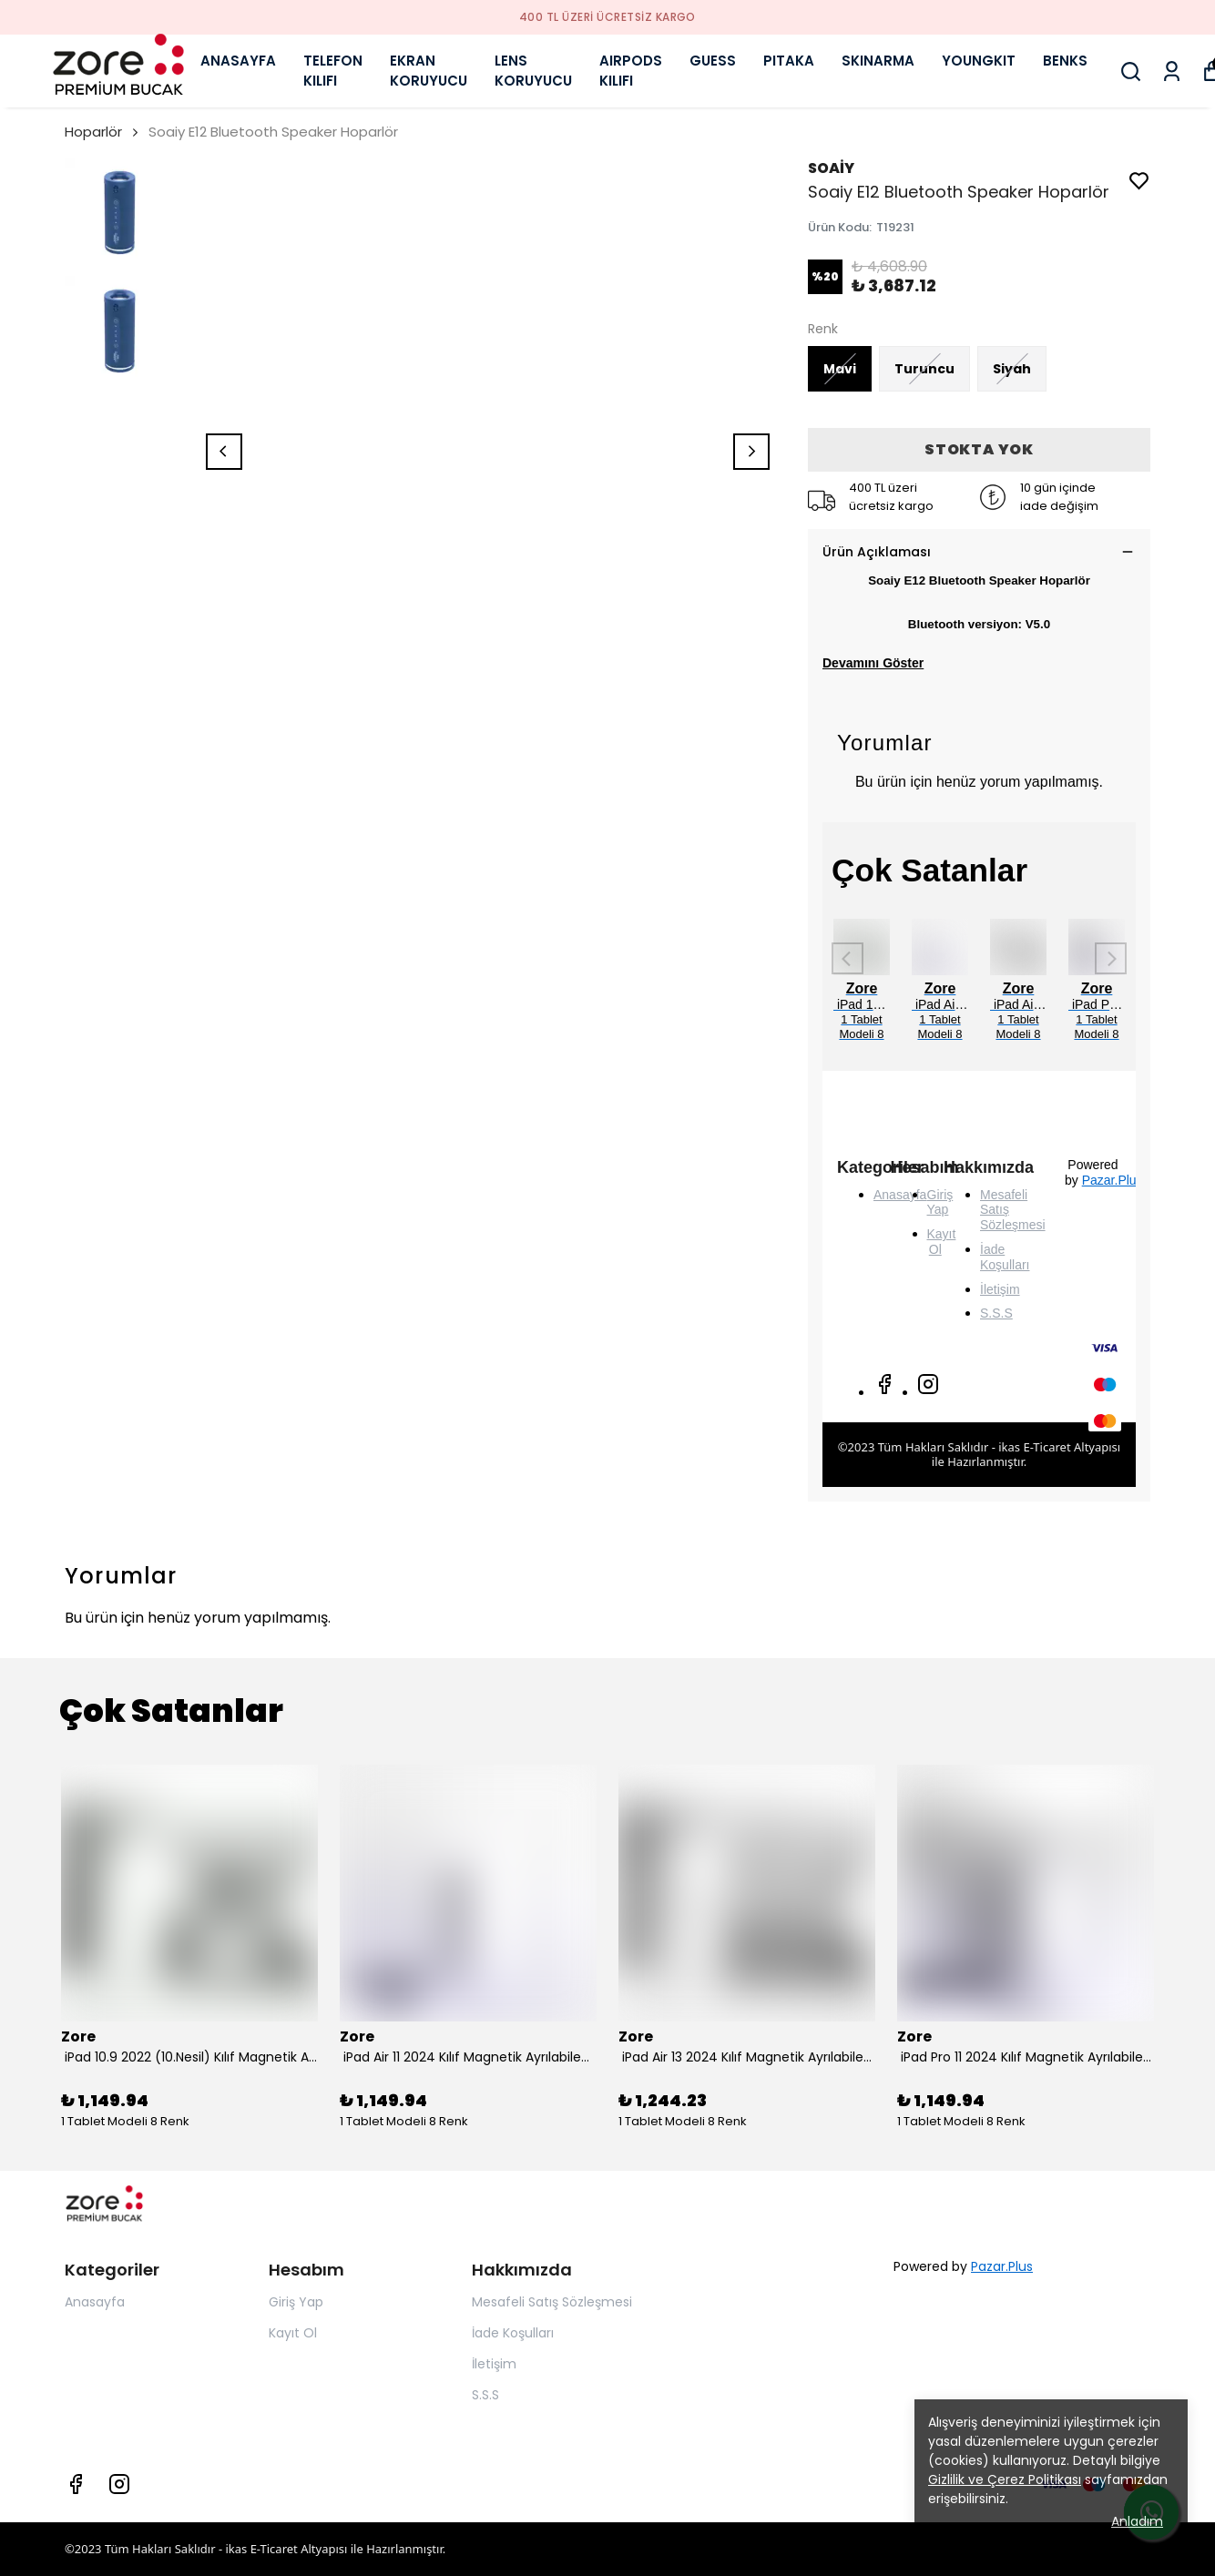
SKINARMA (878, 60)
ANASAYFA (238, 60)
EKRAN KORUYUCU (428, 71)
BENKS (1065, 60)
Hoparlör (93, 131)
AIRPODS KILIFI (630, 71)
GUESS (712, 60)
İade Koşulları (1004, 1257)
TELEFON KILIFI (332, 71)
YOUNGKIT (979, 60)
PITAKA (788, 60)
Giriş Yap (940, 1202)
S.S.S (996, 1313)
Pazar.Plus (1112, 1180)
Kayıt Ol (941, 1242)
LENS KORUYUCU (533, 71)
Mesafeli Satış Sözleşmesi (552, 2302)
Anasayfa (95, 2302)
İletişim (1000, 1289)
